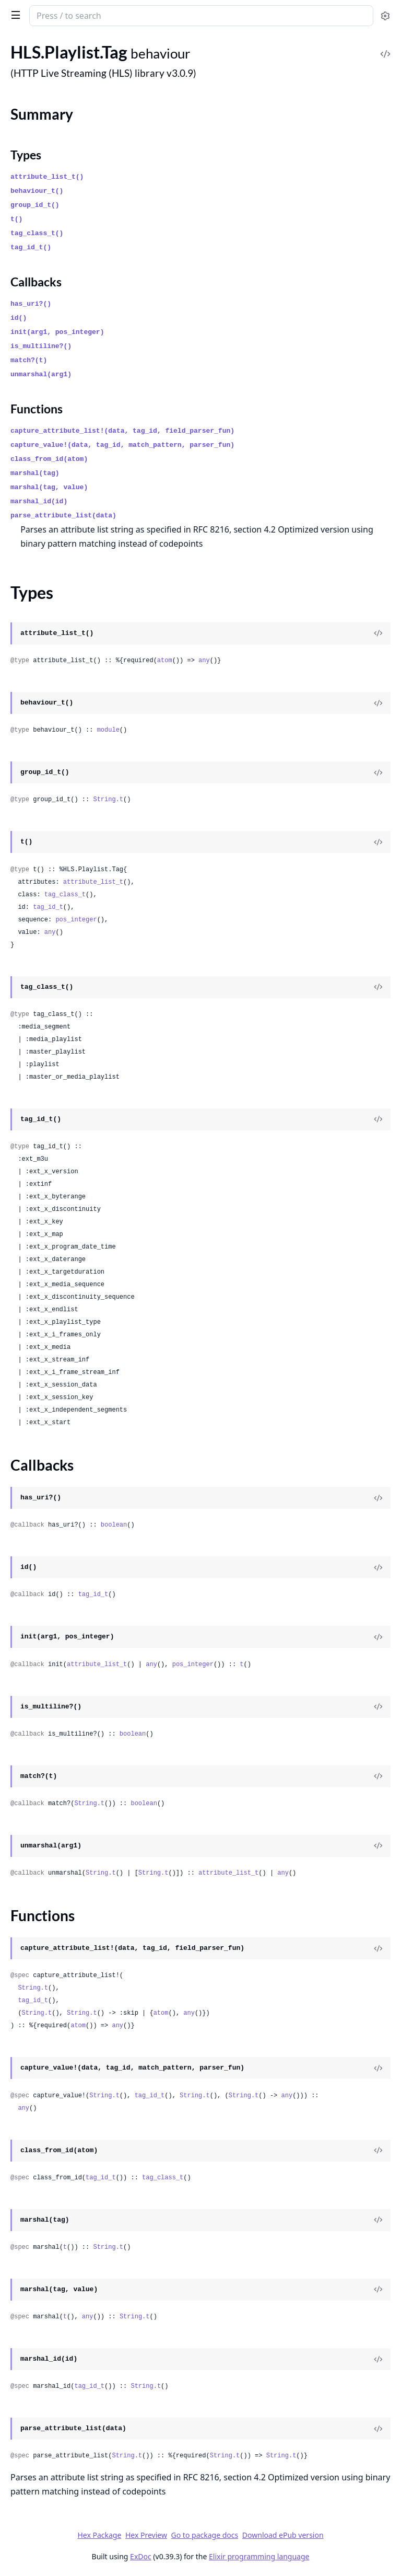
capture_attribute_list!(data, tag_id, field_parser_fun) (122, 431)
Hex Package (99, 2535)
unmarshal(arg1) (41, 374)
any (204, 660)
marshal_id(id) (38, 501)
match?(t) (28, 360)
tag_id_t (48, 907)
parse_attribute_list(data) (63, 515)
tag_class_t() (36, 233)
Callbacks (36, 281)
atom (164, 660)
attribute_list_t (93, 882)
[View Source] (378, 633)
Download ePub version (283, 2535)
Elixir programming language (259, 2556)
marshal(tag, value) (49, 487)
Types (25, 154)
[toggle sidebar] (14, 14)
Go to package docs (205, 2535)
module (108, 730)
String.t (108, 799)
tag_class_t (65, 894)
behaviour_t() (36, 191)
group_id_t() (35, 205)
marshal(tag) (35, 473)
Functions (36, 408)
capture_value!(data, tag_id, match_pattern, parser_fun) (122, 445)
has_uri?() (30, 304)
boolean (114, 1525)
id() (18, 318)
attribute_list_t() (47, 177)
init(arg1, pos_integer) (57, 332)
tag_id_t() (30, 247)
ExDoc (140, 2556)
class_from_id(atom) (49, 459)
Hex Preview (146, 2535)
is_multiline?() (41, 346)
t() (16, 219)
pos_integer (76, 919)
